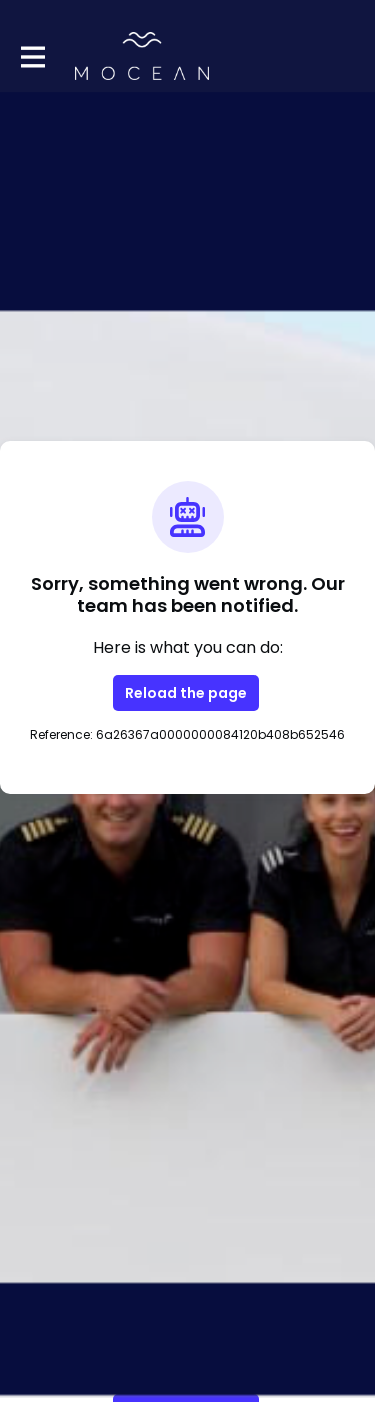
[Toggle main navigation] (32, 56)
